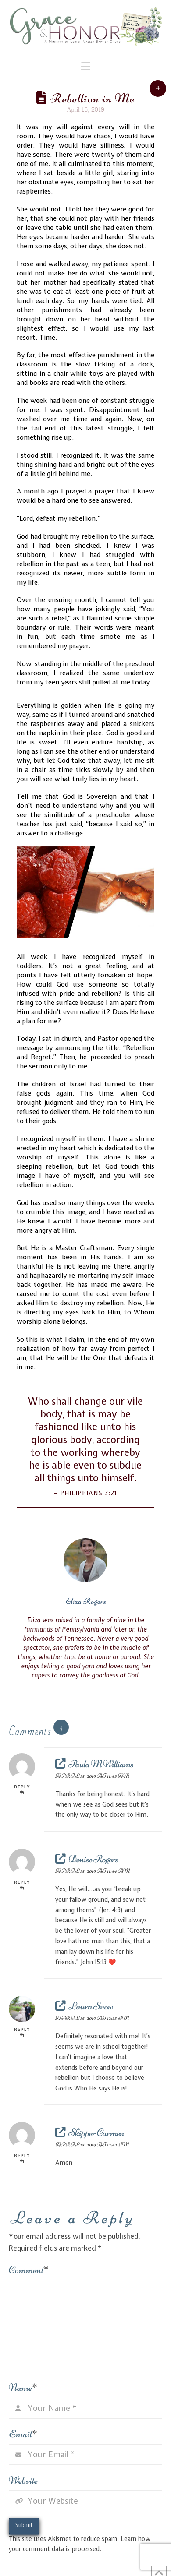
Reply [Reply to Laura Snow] (22, 2031)
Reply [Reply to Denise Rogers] (22, 1884)
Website (23, 2480)
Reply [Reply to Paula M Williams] (22, 1789)
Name (23, 2387)
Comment (29, 2269)
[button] (85, 66)
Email (23, 2434)
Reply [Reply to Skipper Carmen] (22, 2158)
